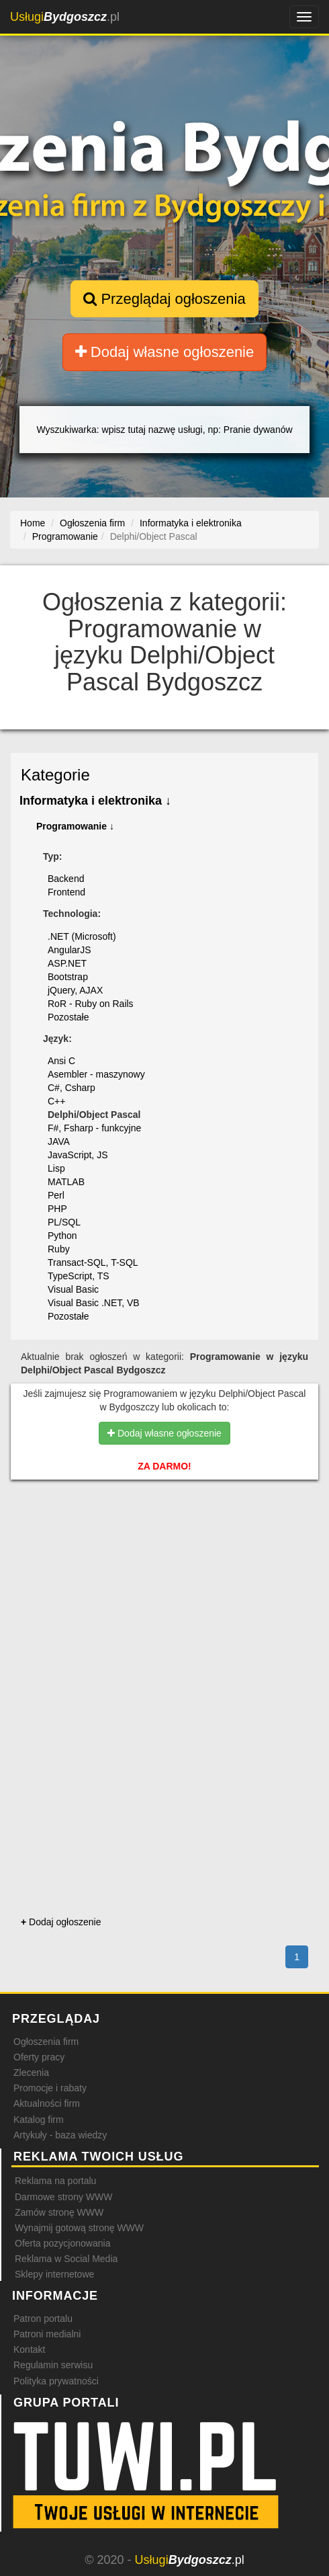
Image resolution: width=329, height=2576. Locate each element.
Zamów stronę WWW (59, 2212)
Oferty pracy (38, 2057)
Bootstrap (68, 976)
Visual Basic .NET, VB (94, 1302)
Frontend (66, 892)
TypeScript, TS (78, 1276)
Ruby (59, 1249)
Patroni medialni (47, 2334)
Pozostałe (68, 1017)
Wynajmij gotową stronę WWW (79, 2227)
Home (32, 523)
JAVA (59, 1141)
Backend (66, 878)
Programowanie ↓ (75, 826)
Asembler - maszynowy (96, 1074)
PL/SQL (64, 1222)
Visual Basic (73, 1289)
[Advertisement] (164, 1560)
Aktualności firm (46, 2103)
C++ (56, 1101)
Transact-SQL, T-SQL (93, 1262)
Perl (56, 1195)
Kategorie (55, 775)
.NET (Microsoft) (82, 936)
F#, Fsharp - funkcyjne (94, 1128)
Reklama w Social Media (66, 2258)
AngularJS (69, 949)
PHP (57, 1208)
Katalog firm (38, 2119)
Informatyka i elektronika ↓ (95, 800)
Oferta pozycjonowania (62, 2243)
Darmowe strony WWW (63, 2196)
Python (62, 1235)
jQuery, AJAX (75, 990)
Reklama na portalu (55, 2180)
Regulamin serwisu (53, 2365)
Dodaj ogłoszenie (61, 1922)
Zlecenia (31, 2072)
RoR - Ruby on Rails (91, 1003)
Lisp (56, 1168)
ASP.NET (67, 963)
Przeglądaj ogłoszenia (164, 298)
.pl (65, 17)
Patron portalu (43, 2318)
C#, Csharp (71, 1087)
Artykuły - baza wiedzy (60, 2135)
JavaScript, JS (77, 1155)
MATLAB (66, 1181)
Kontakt (29, 2349)
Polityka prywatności (56, 2381)
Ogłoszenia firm (46, 2041)
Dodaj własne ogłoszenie (164, 352)
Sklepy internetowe (54, 2274)
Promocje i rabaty (50, 2088)
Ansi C (61, 1060)
